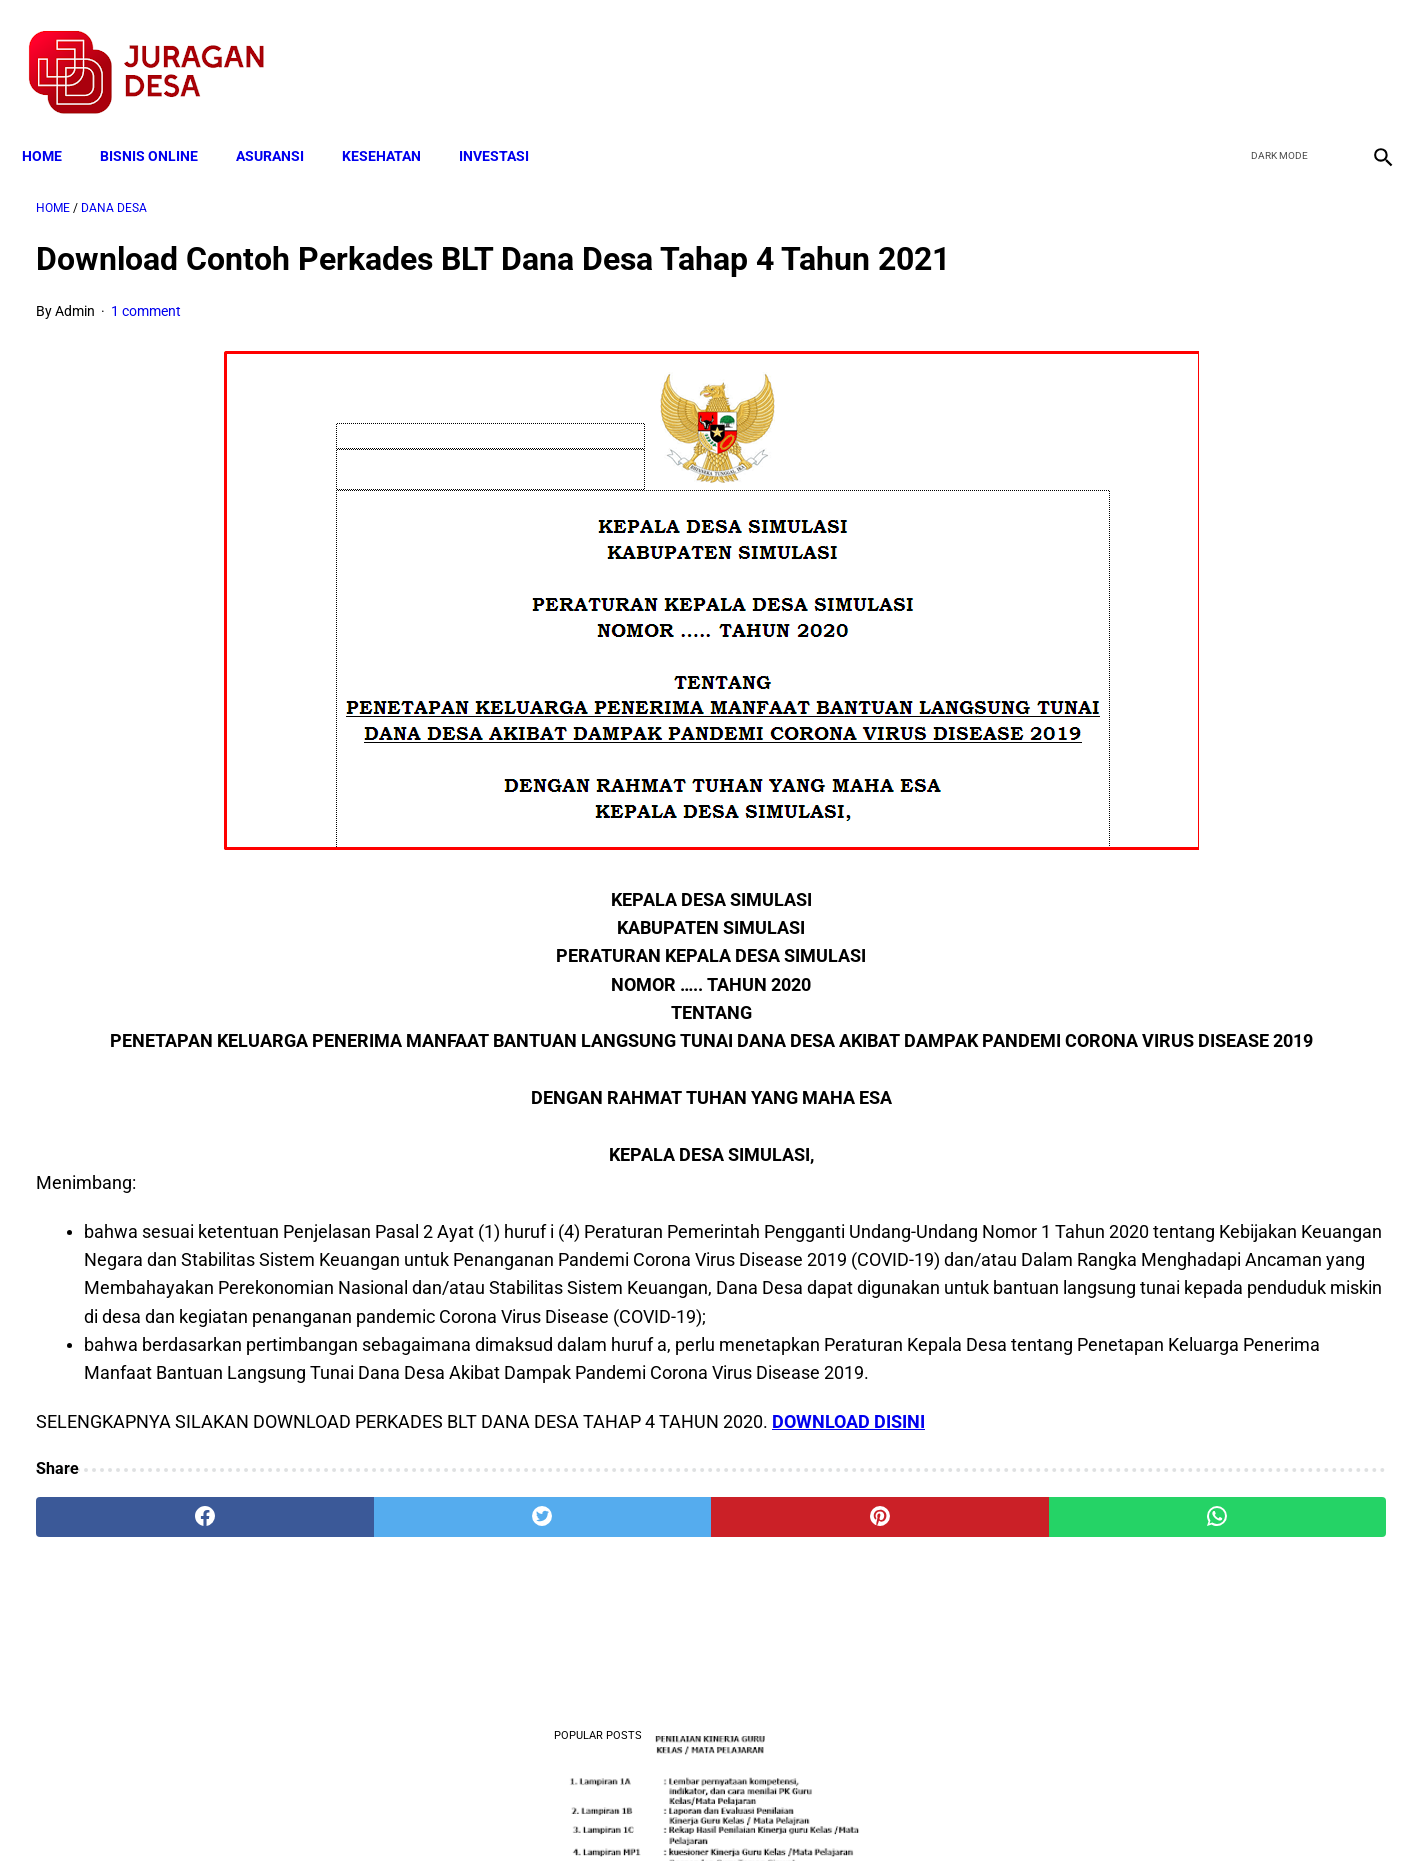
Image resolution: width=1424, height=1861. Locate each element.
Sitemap (778, 1810)
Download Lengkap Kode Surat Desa (1183, 526)
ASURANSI (284, 122)
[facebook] (1225, 51)
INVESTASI (508, 122)
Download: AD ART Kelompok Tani (1176, 925)
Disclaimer (701, 1810)
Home (56, 122)
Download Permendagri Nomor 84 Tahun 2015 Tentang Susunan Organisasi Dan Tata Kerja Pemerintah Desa (1198, 1151)
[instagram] (1366, 51)
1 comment (146, 342)
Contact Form (867, 1810)
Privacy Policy (606, 1810)
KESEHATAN (395, 122)
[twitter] (1272, 51)
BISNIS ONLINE (163, 122)
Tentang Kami (973, 1810)
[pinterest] (605, 1627)
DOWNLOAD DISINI (848, 1531)
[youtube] (1319, 51)
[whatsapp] (833, 1627)
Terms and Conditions (475, 1810)
